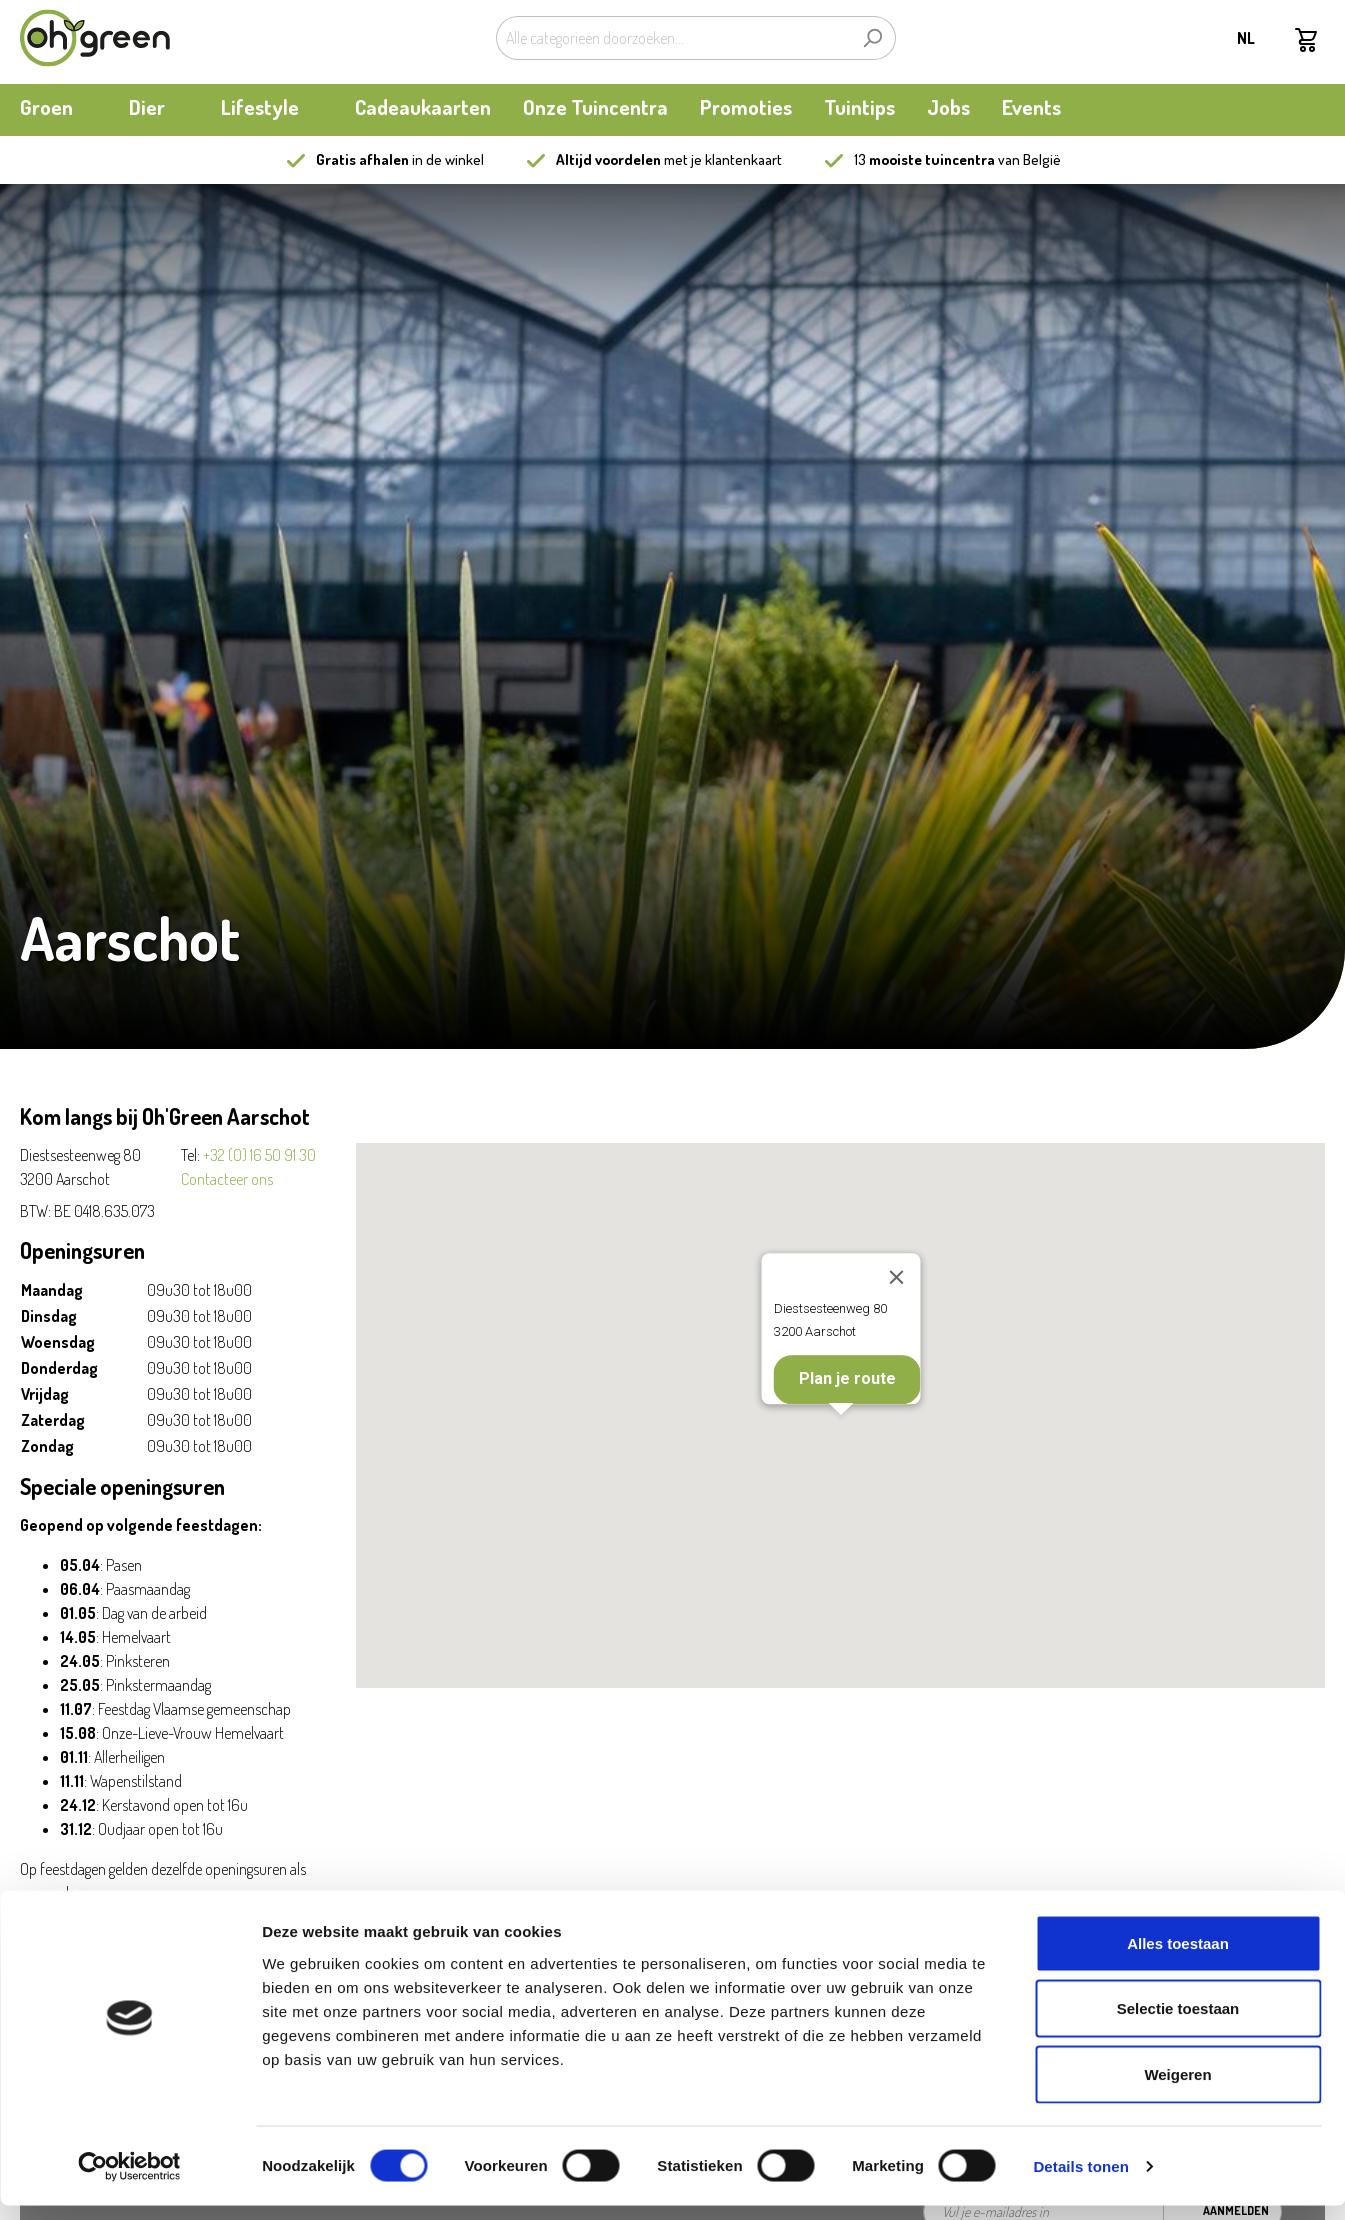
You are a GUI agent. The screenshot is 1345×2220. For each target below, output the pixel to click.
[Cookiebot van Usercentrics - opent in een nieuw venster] (129, 2181)
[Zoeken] (872, 38)
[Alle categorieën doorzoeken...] (673, 38)
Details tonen (1080, 2180)
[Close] (896, 1278)
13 (924, 159)
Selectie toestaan (1178, 2023)
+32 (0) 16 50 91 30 (259, 1155)
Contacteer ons (227, 1179)
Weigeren (1177, 2088)
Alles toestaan (1178, 1957)
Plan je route (846, 1379)
